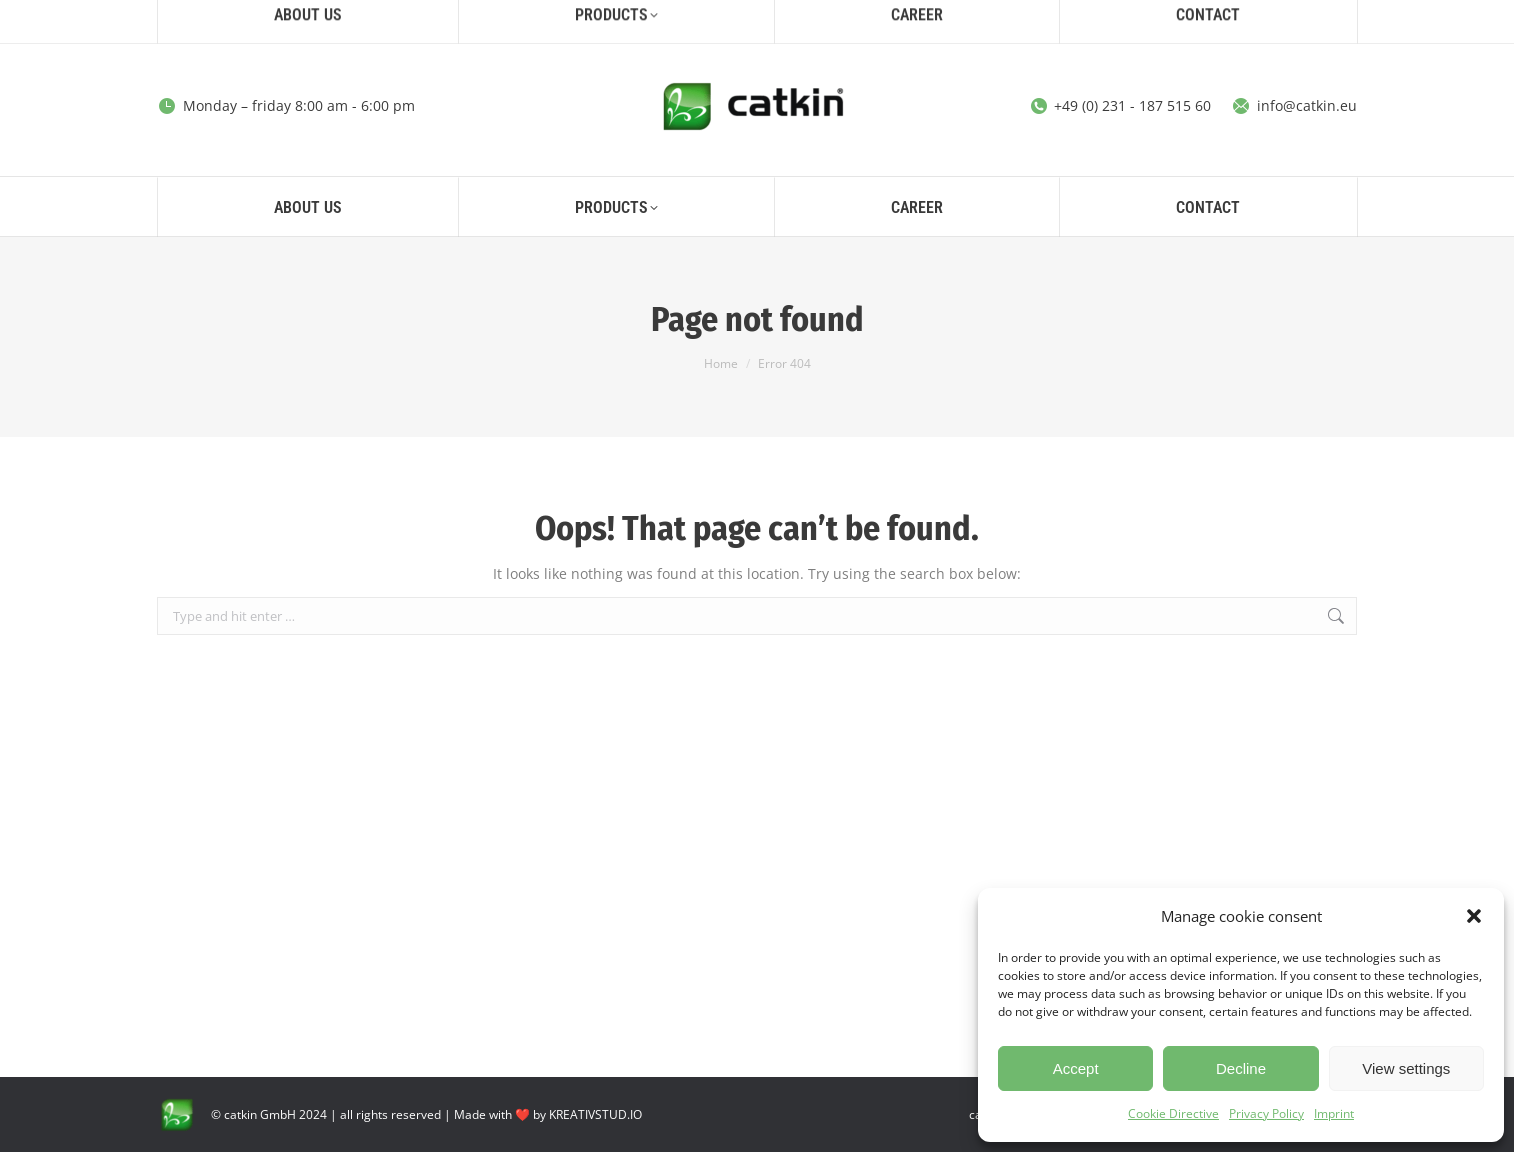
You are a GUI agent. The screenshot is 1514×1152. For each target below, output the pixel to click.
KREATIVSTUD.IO (595, 1114)
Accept (1076, 1068)
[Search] (1185, 18)
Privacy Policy (1266, 1113)
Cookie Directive (1173, 1113)
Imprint (1334, 1113)
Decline (1241, 1068)
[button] (1474, 916)
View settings (1406, 1068)
